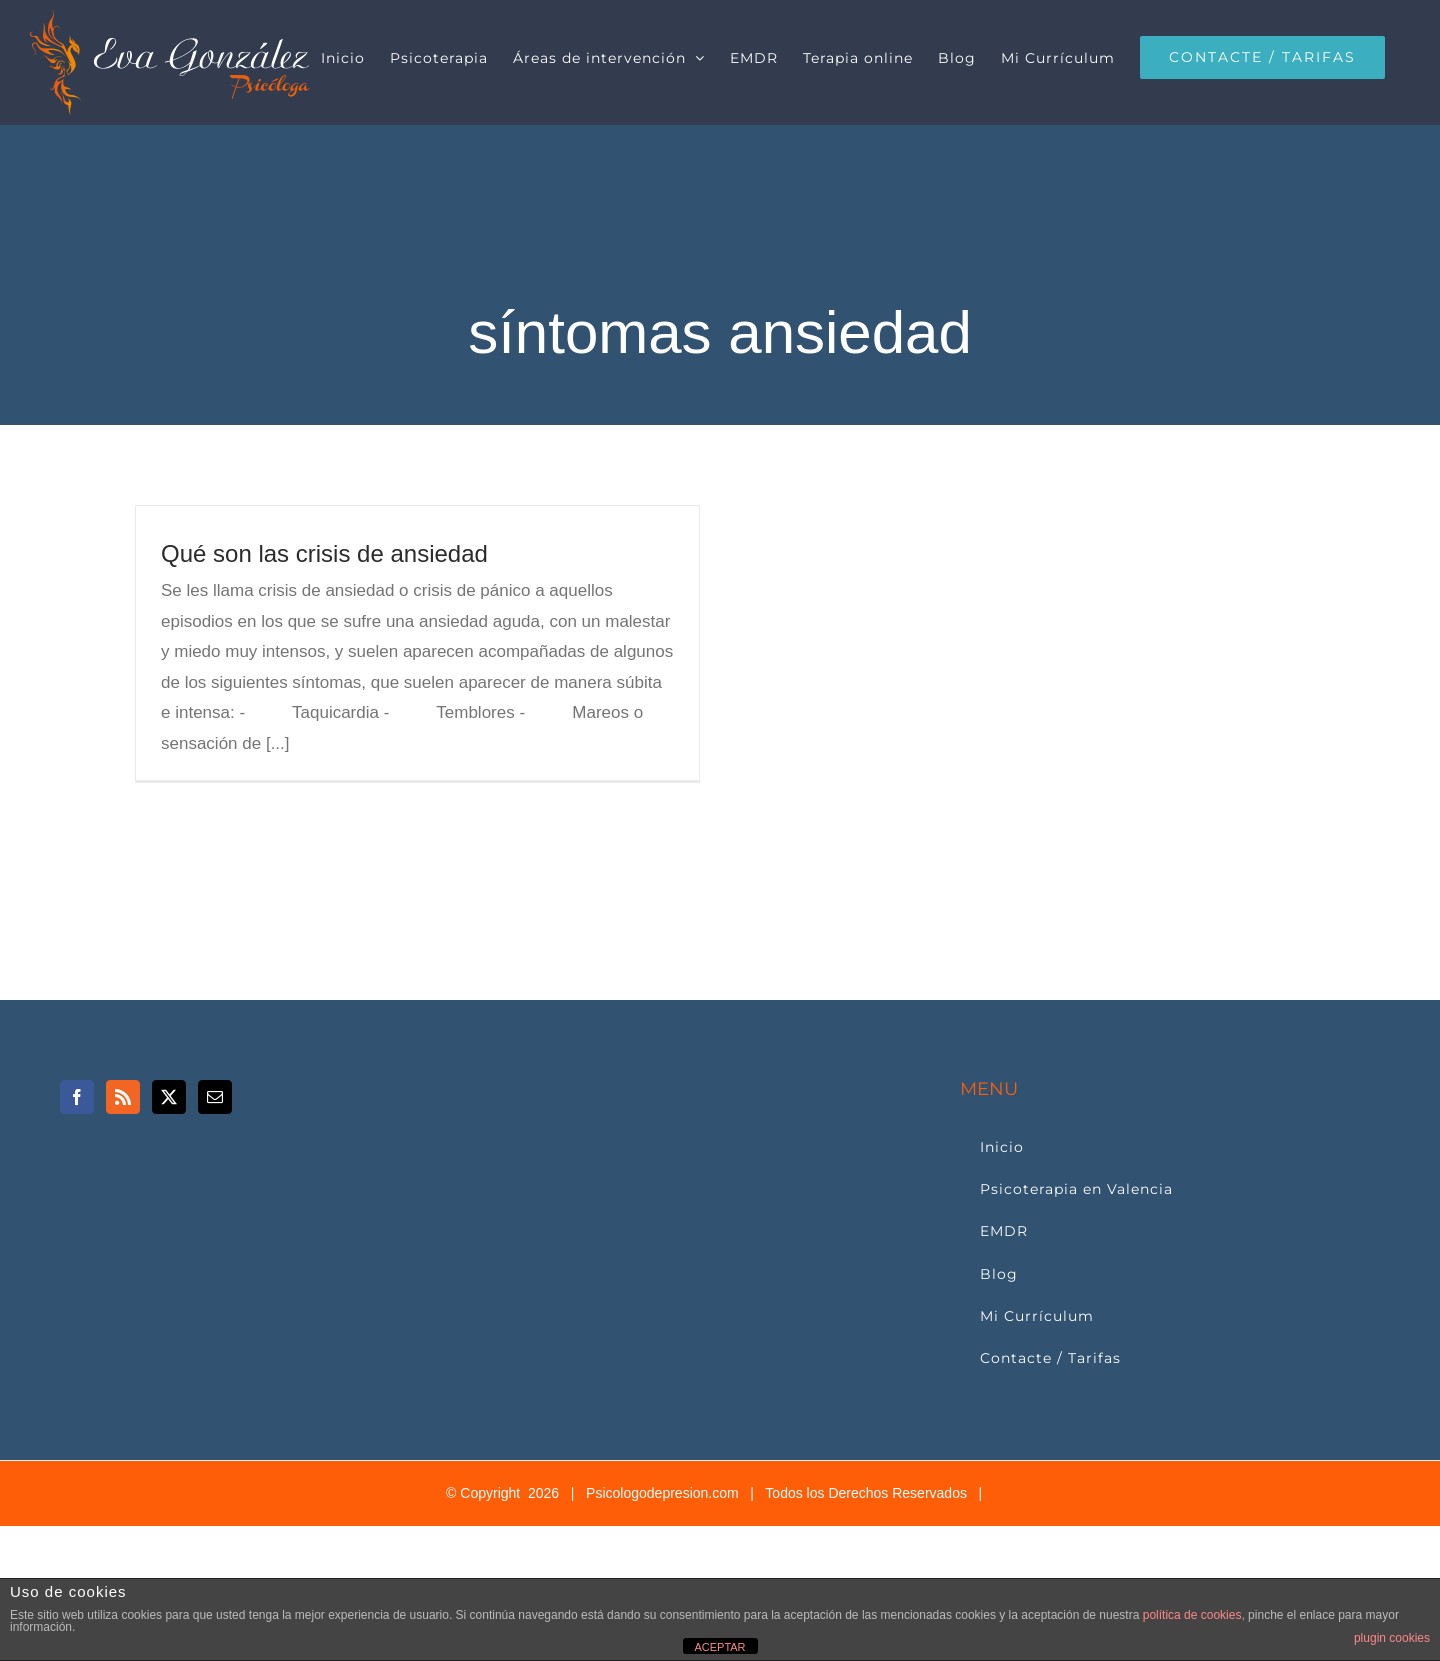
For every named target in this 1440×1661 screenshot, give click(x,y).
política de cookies (1192, 1615)
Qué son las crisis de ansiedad (324, 553)
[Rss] (123, 1097)
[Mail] (215, 1097)
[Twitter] (169, 1097)
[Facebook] (77, 1097)
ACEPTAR (719, 1647)
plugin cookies (1392, 1638)
